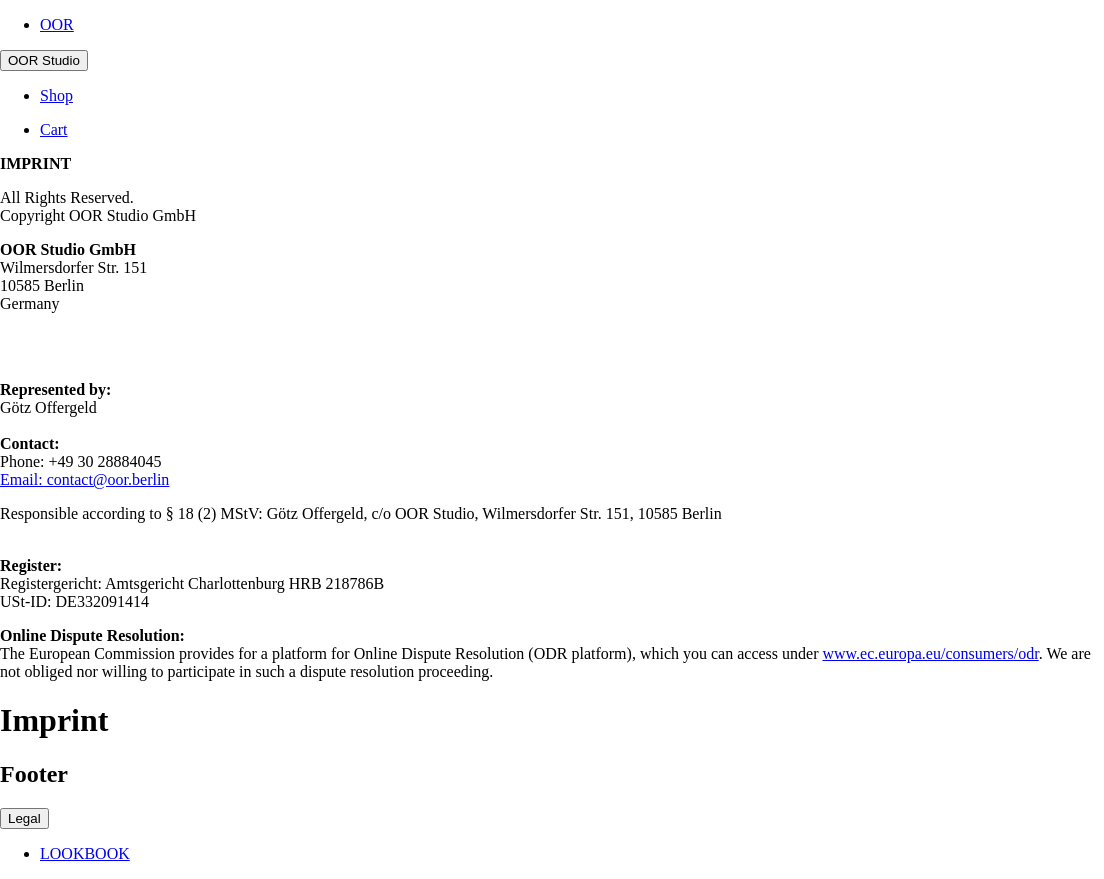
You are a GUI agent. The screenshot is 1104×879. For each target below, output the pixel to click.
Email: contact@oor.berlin (84, 479)
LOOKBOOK (85, 853)
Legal (24, 818)
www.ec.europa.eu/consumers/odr (930, 653)
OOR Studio (44, 60)
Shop (56, 95)
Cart (54, 129)
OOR (57, 24)
